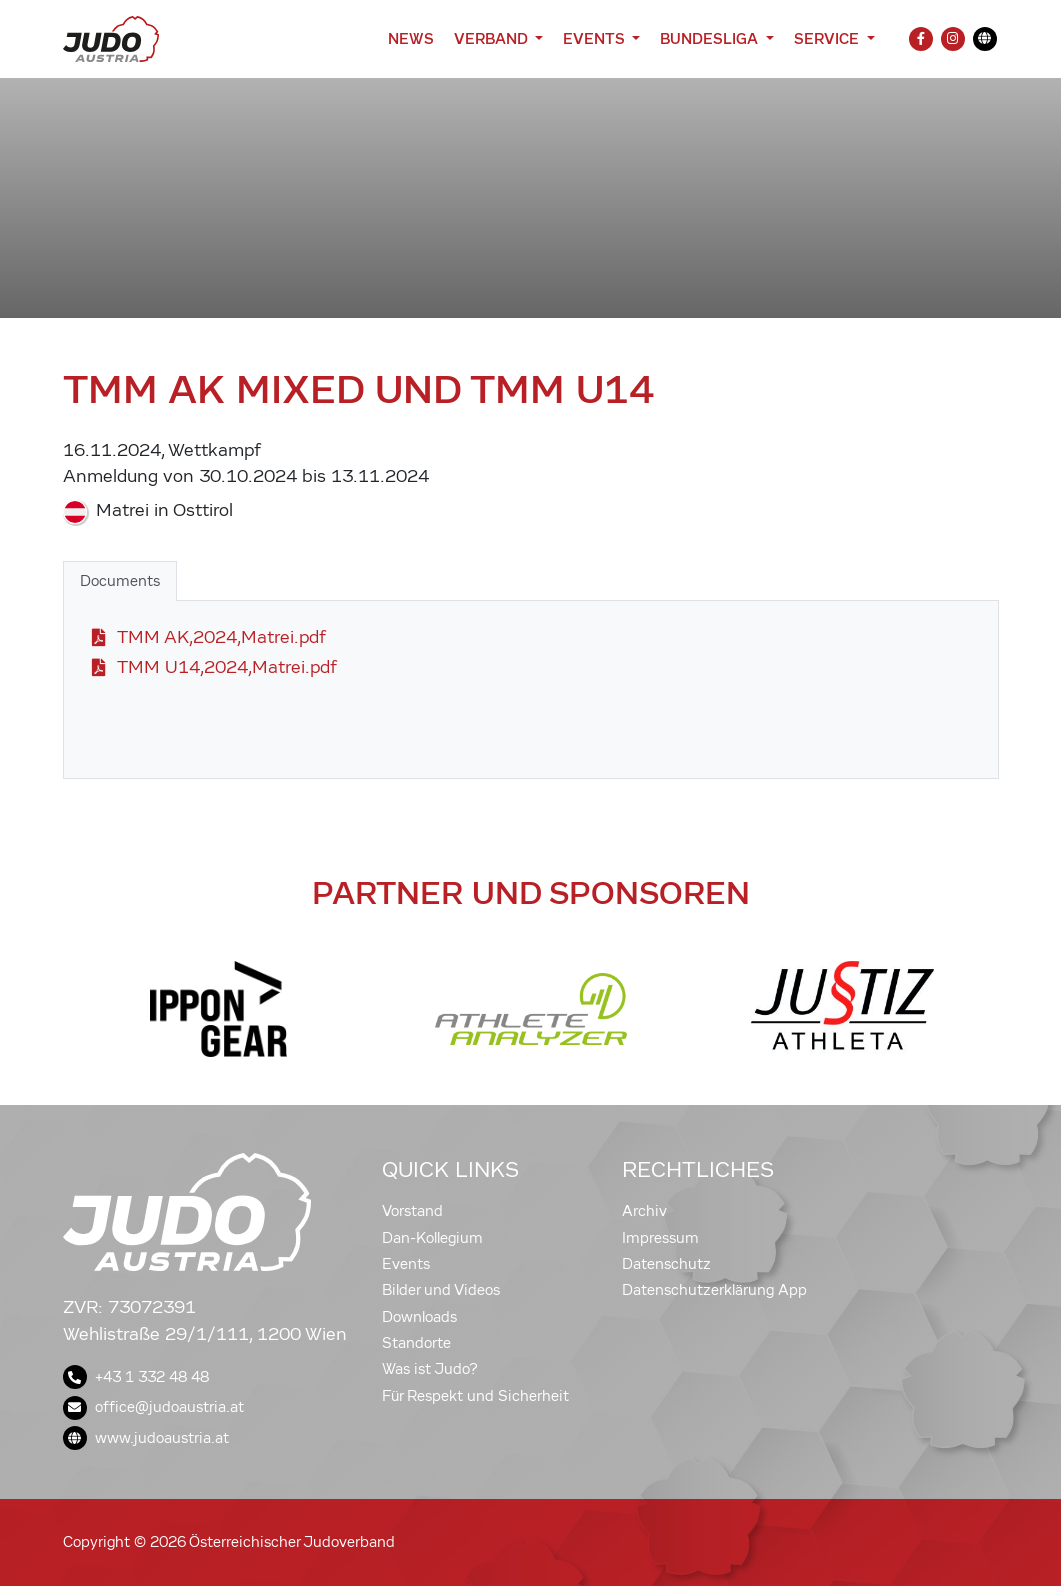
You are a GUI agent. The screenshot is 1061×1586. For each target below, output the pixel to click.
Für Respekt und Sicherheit (475, 1396)
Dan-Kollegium (432, 1238)
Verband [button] (492, 38)
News (411, 38)
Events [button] (595, 38)
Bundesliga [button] (711, 38)
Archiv (644, 1211)
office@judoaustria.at (153, 1407)
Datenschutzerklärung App (714, 1290)
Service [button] (828, 38)
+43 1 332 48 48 (136, 1377)
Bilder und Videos (441, 1290)
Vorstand (412, 1211)
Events (406, 1264)
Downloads (419, 1317)
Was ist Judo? (430, 1369)
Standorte (416, 1343)
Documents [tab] (120, 581)
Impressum (660, 1238)
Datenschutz (666, 1264)
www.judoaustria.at (146, 1438)
